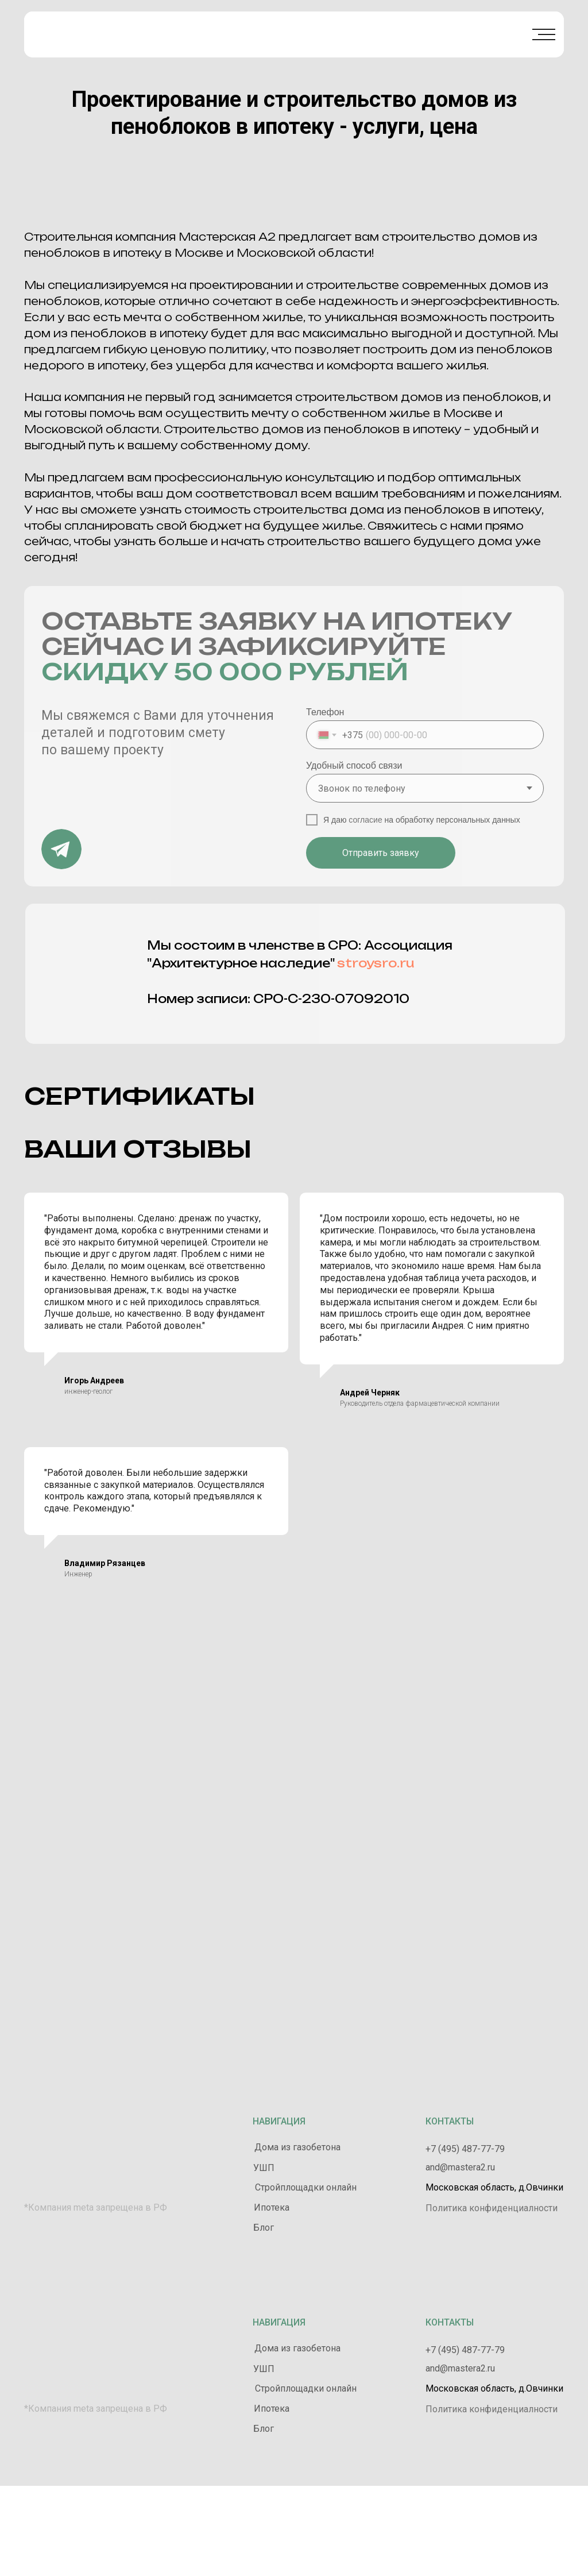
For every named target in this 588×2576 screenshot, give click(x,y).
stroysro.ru (376, 963)
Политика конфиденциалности (491, 2208)
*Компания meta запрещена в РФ (95, 2207)
